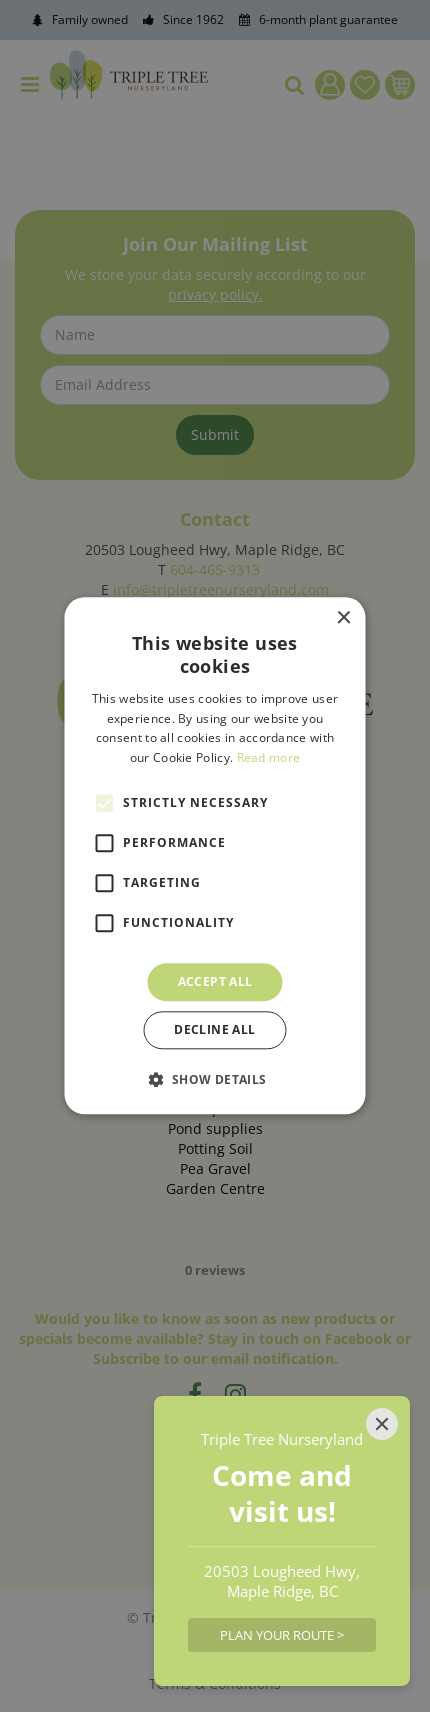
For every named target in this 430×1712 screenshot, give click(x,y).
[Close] (382, 1424)
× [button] (343, 618)
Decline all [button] (214, 1030)
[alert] (215, 856)
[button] (214, 1080)
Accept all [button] (215, 981)
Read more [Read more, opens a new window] (269, 757)
